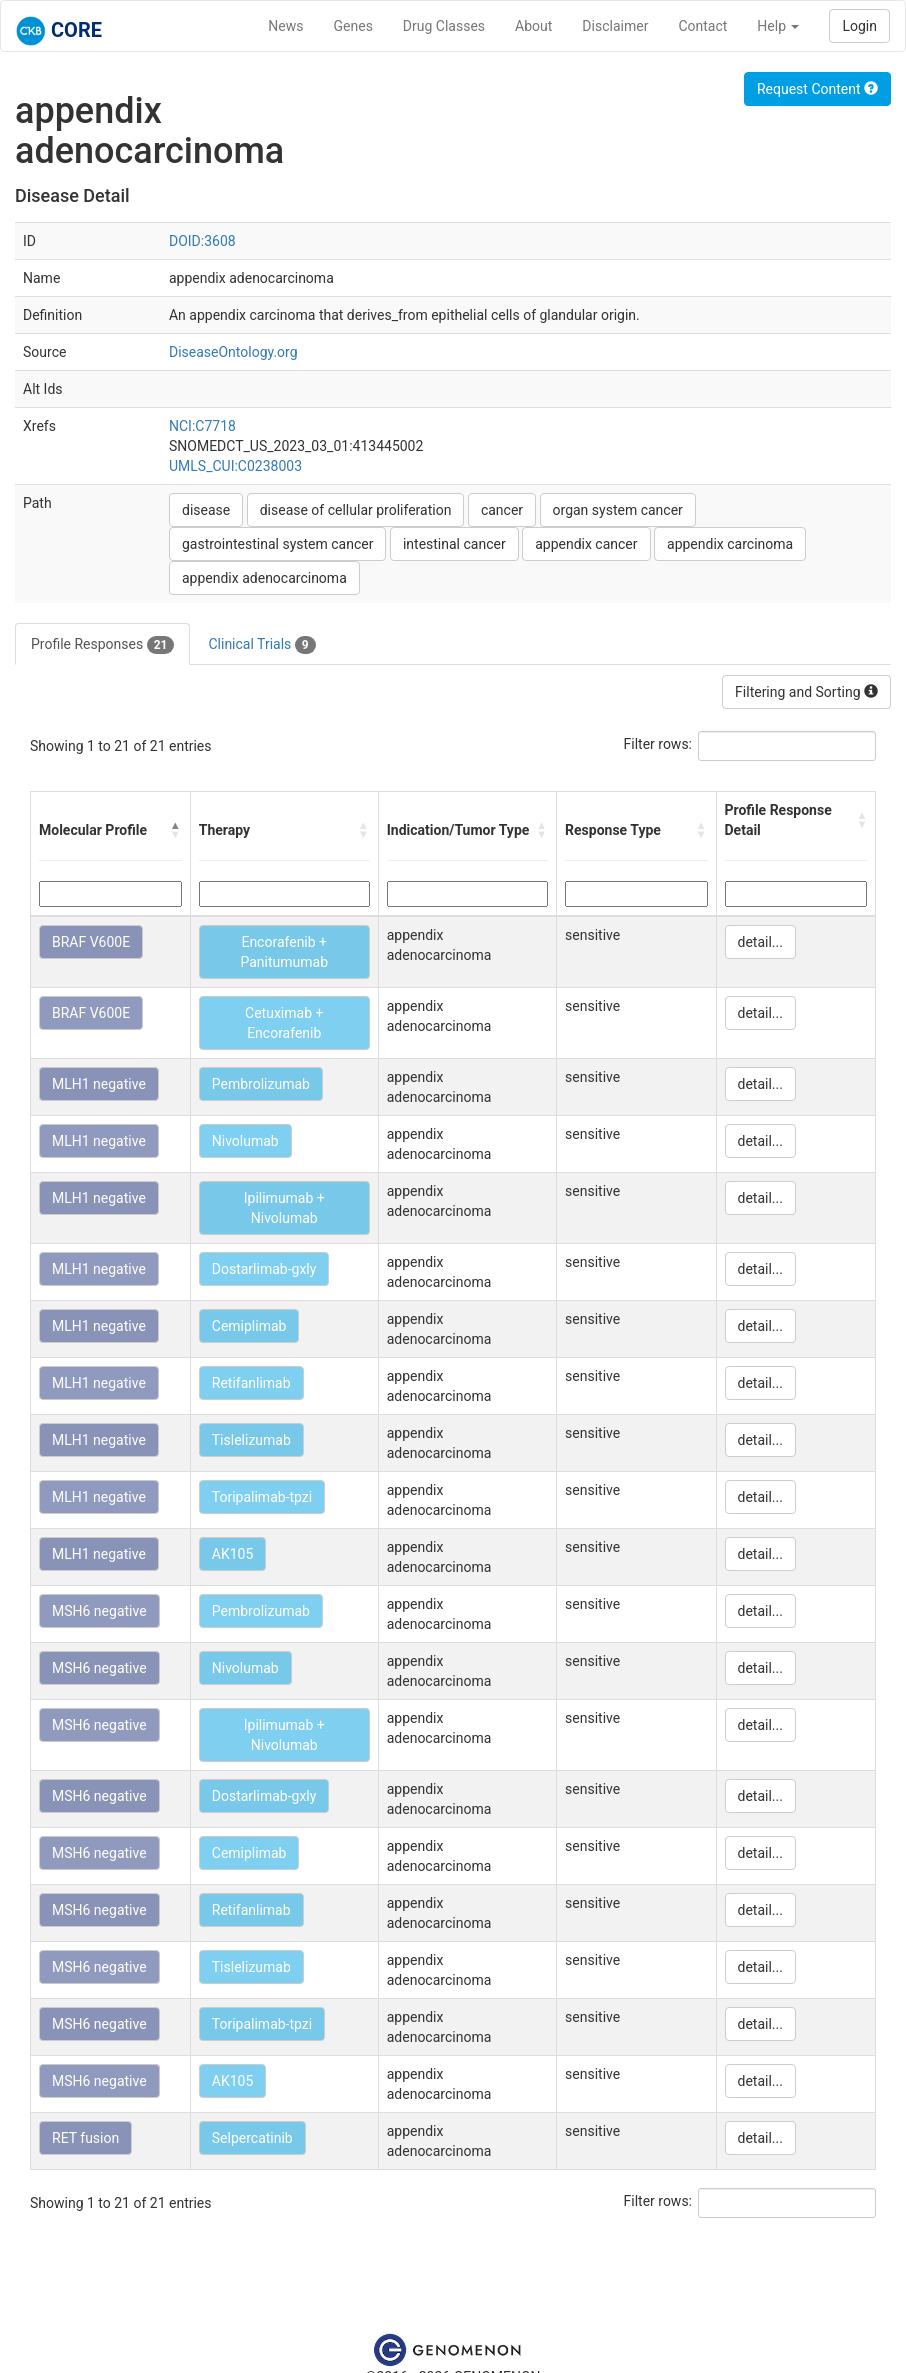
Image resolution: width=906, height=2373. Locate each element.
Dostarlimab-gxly (264, 1269)
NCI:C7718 (202, 426)
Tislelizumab (251, 1440)
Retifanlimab (251, 1383)
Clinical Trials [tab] (261, 645)
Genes (353, 26)
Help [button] (778, 26)
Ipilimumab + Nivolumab (284, 1208)
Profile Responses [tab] (102, 645)
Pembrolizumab (261, 1084)
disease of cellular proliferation (356, 510)
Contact (702, 26)
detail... (760, 942)
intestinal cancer (454, 544)
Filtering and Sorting (806, 692)
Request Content (817, 89)
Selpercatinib (252, 2138)
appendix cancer (586, 544)
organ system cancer (618, 510)
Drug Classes (444, 26)
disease (206, 510)
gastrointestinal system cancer (277, 544)
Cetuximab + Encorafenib (284, 1023)
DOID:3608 (202, 241)
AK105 (233, 1554)
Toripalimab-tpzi (262, 1497)
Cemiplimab (249, 1326)
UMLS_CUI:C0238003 (235, 466)
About (533, 26)
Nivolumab (245, 1141)
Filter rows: (658, 744)
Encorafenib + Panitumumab (284, 952)
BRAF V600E (91, 942)
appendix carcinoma (730, 544)
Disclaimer (615, 26)
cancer (502, 510)
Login (859, 26)
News (285, 26)
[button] (176, 830)
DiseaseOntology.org (233, 352)
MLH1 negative (99, 1084)
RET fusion (85, 2138)
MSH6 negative (99, 1611)
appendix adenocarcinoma (264, 578)
